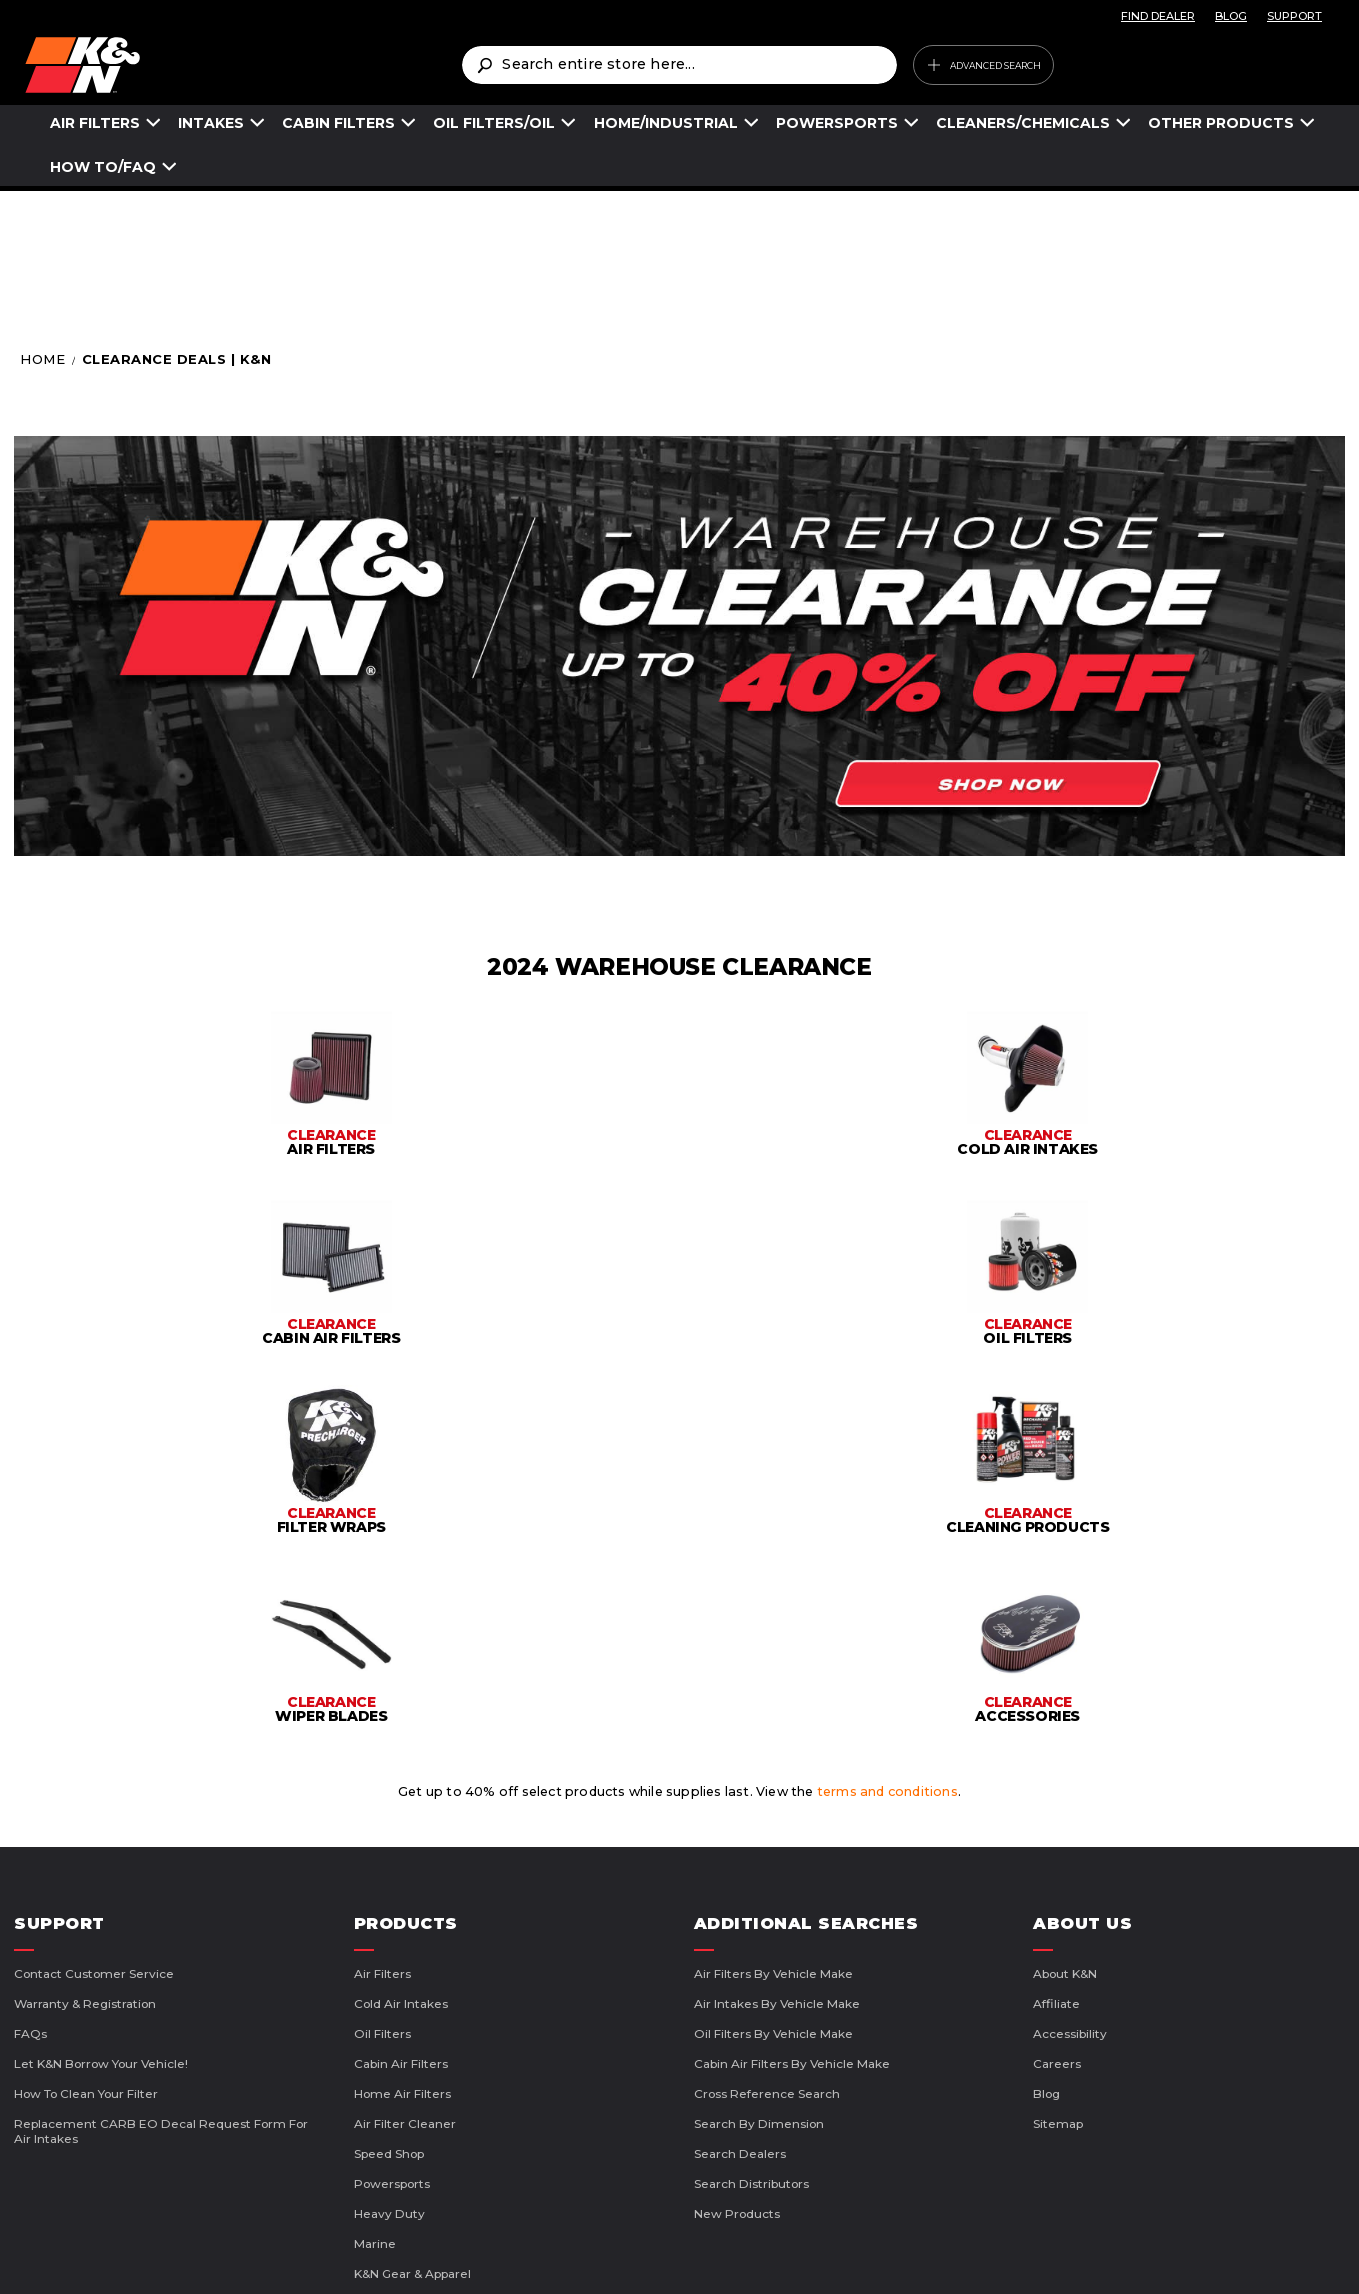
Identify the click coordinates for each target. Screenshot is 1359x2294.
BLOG (1231, 16)
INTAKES (211, 123)
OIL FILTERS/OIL (494, 123)
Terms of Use (503, 2254)
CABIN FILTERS (338, 123)
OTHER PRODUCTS (1221, 123)
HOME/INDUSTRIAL (666, 123)
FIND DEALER (1158, 16)
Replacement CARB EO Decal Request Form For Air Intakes (161, 1827)
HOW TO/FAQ (103, 167)
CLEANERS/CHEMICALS (1023, 123)
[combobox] (679, 65)
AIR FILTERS (95, 123)
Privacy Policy (635, 2254)
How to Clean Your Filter (86, 1789)
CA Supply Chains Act (798, 2254)
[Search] (484, 65)
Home (45, 359)
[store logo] (243, 65)
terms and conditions (887, 1487)
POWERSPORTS (837, 123)
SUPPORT (1294, 16)
